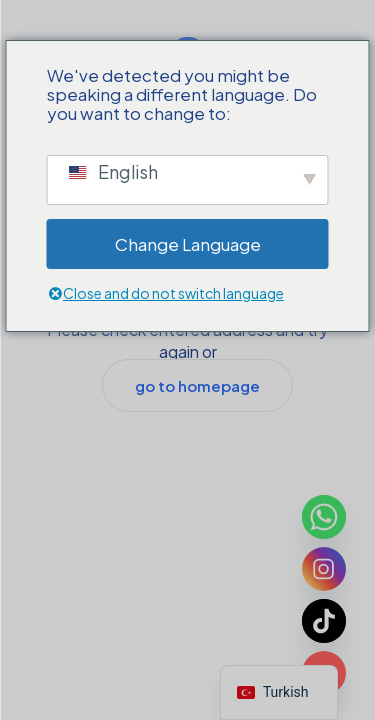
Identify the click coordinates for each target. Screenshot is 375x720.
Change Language (188, 244)
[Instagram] (324, 569)
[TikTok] (324, 621)
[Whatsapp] (324, 517)
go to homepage (197, 385)
